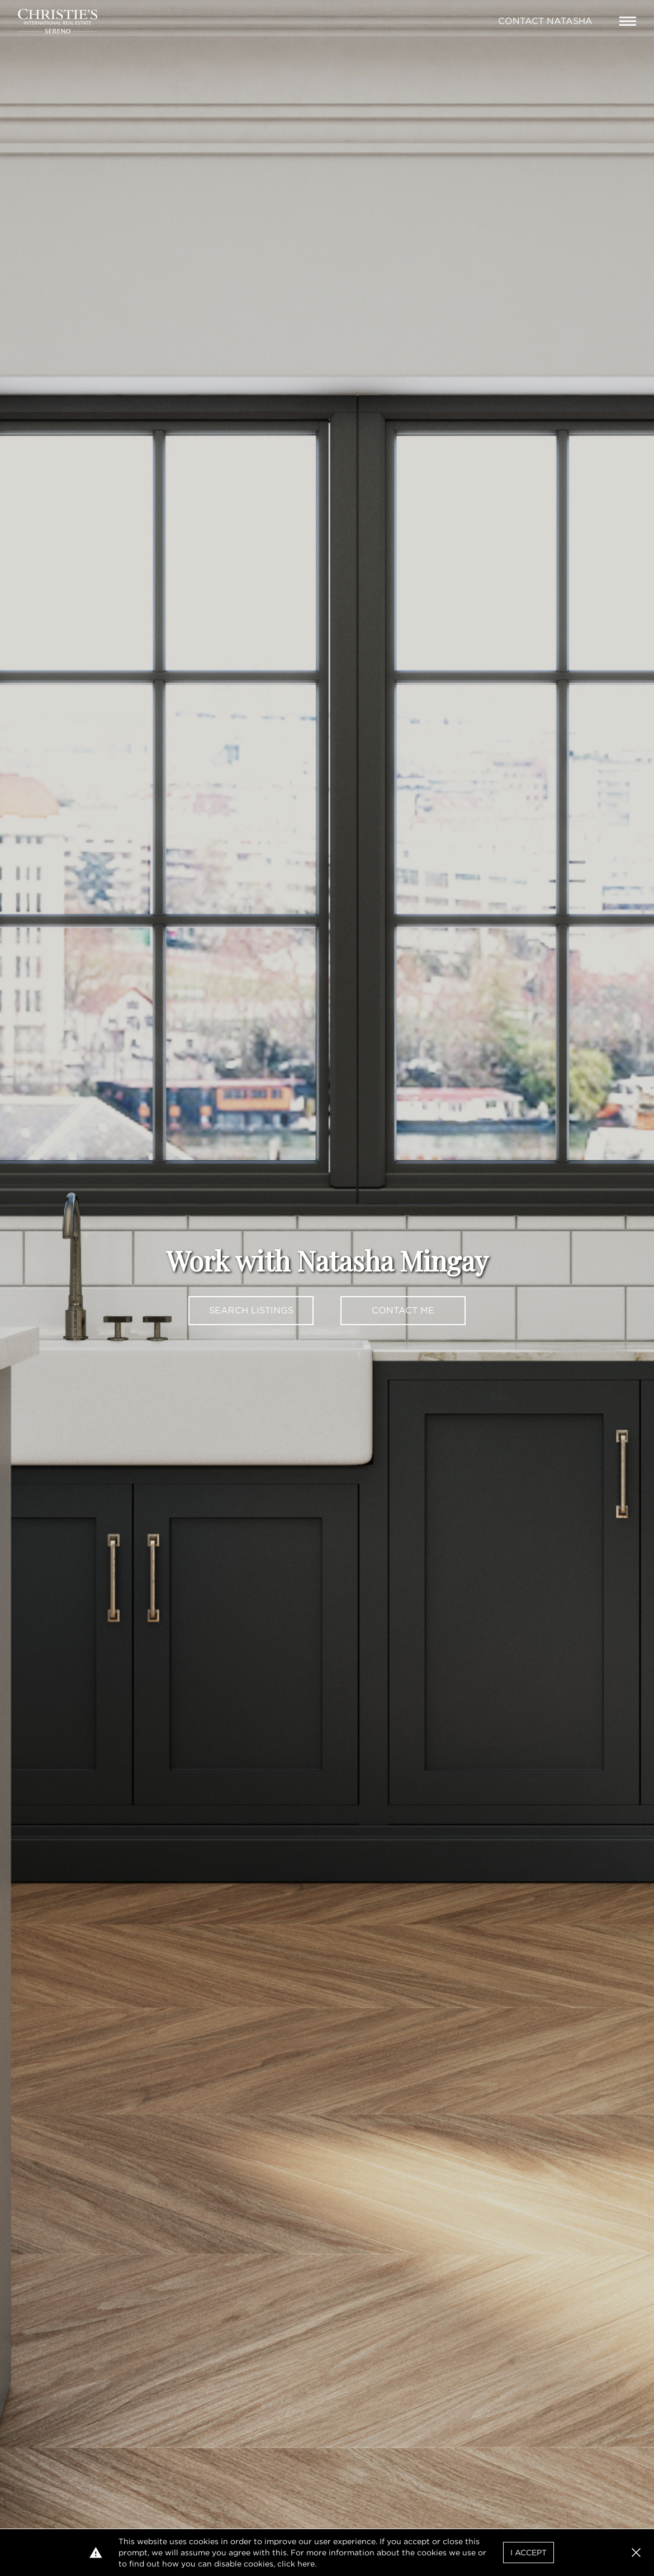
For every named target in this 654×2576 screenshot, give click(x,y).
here (306, 2563)
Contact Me (403, 1310)
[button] (636, 2552)
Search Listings (251, 1310)
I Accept (528, 2552)
